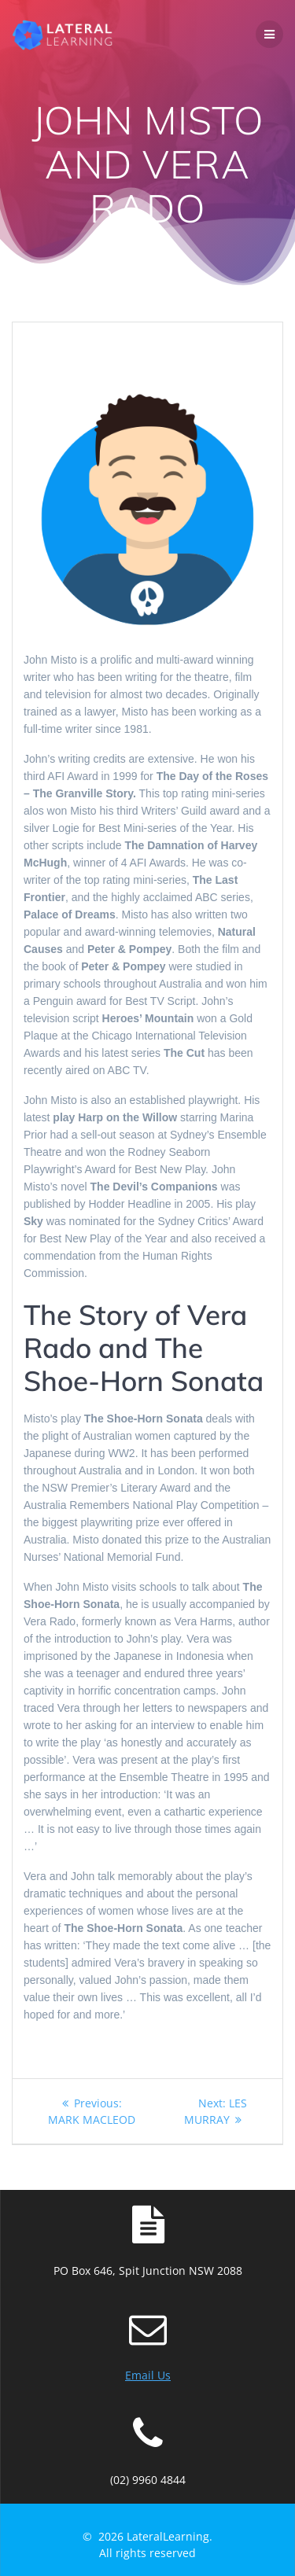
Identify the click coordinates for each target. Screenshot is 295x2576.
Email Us (148, 2375)
